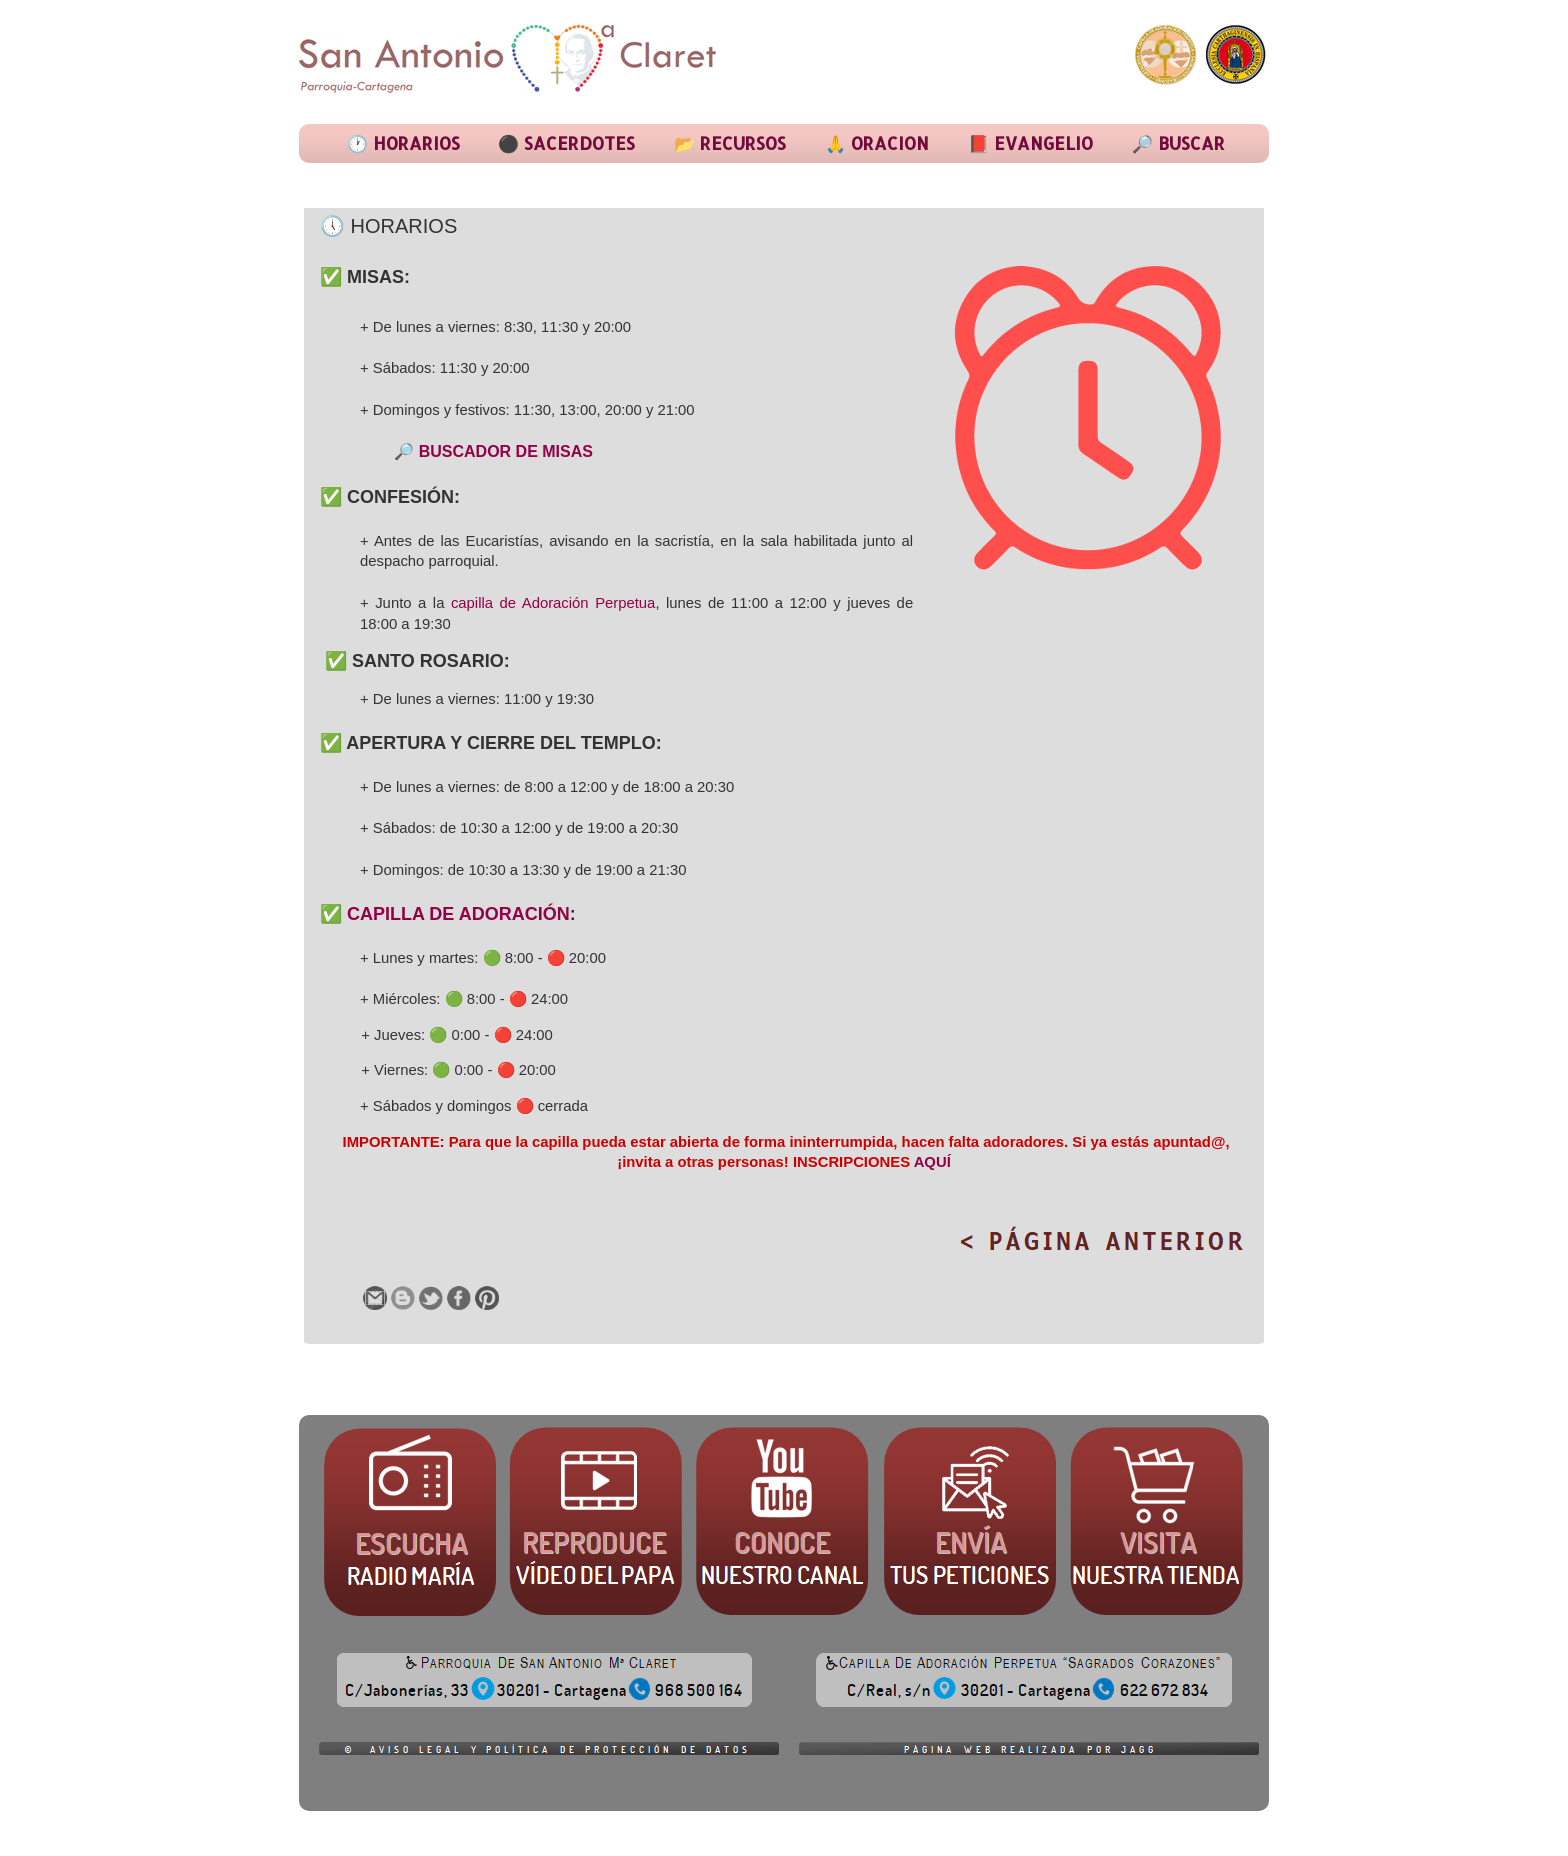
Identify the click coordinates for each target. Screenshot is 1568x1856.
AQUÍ (932, 1162)
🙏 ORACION (877, 143)
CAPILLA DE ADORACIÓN (458, 914)
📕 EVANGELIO (1030, 143)
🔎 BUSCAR (1178, 143)
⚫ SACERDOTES (566, 143)
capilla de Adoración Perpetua (553, 603)
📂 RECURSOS (730, 143)
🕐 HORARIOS (403, 143)
